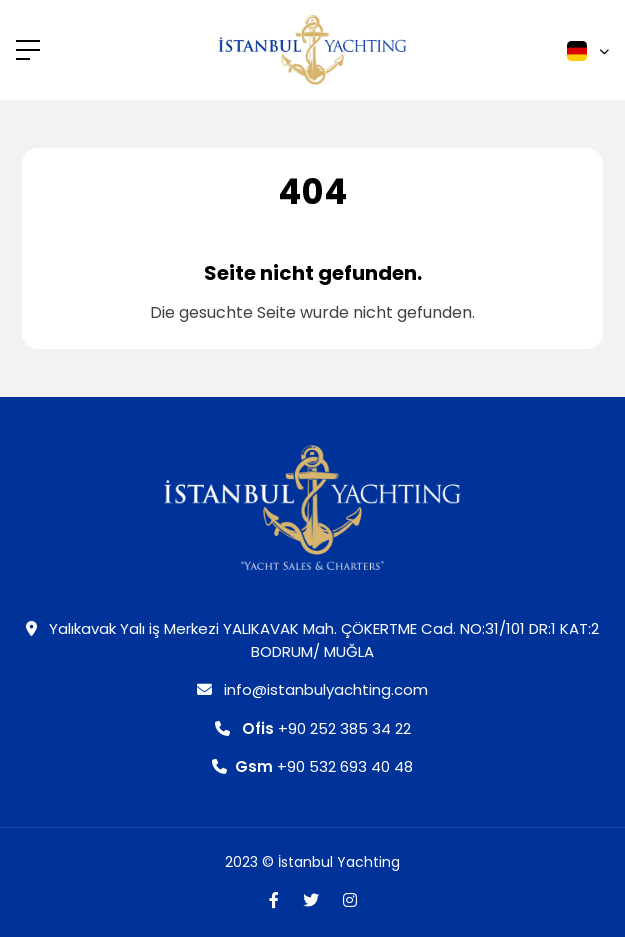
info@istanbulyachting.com (312, 689)
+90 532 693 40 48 (312, 766)
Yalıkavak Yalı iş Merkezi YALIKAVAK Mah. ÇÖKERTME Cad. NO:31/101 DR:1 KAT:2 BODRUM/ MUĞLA (312, 640)
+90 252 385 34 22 (313, 728)
